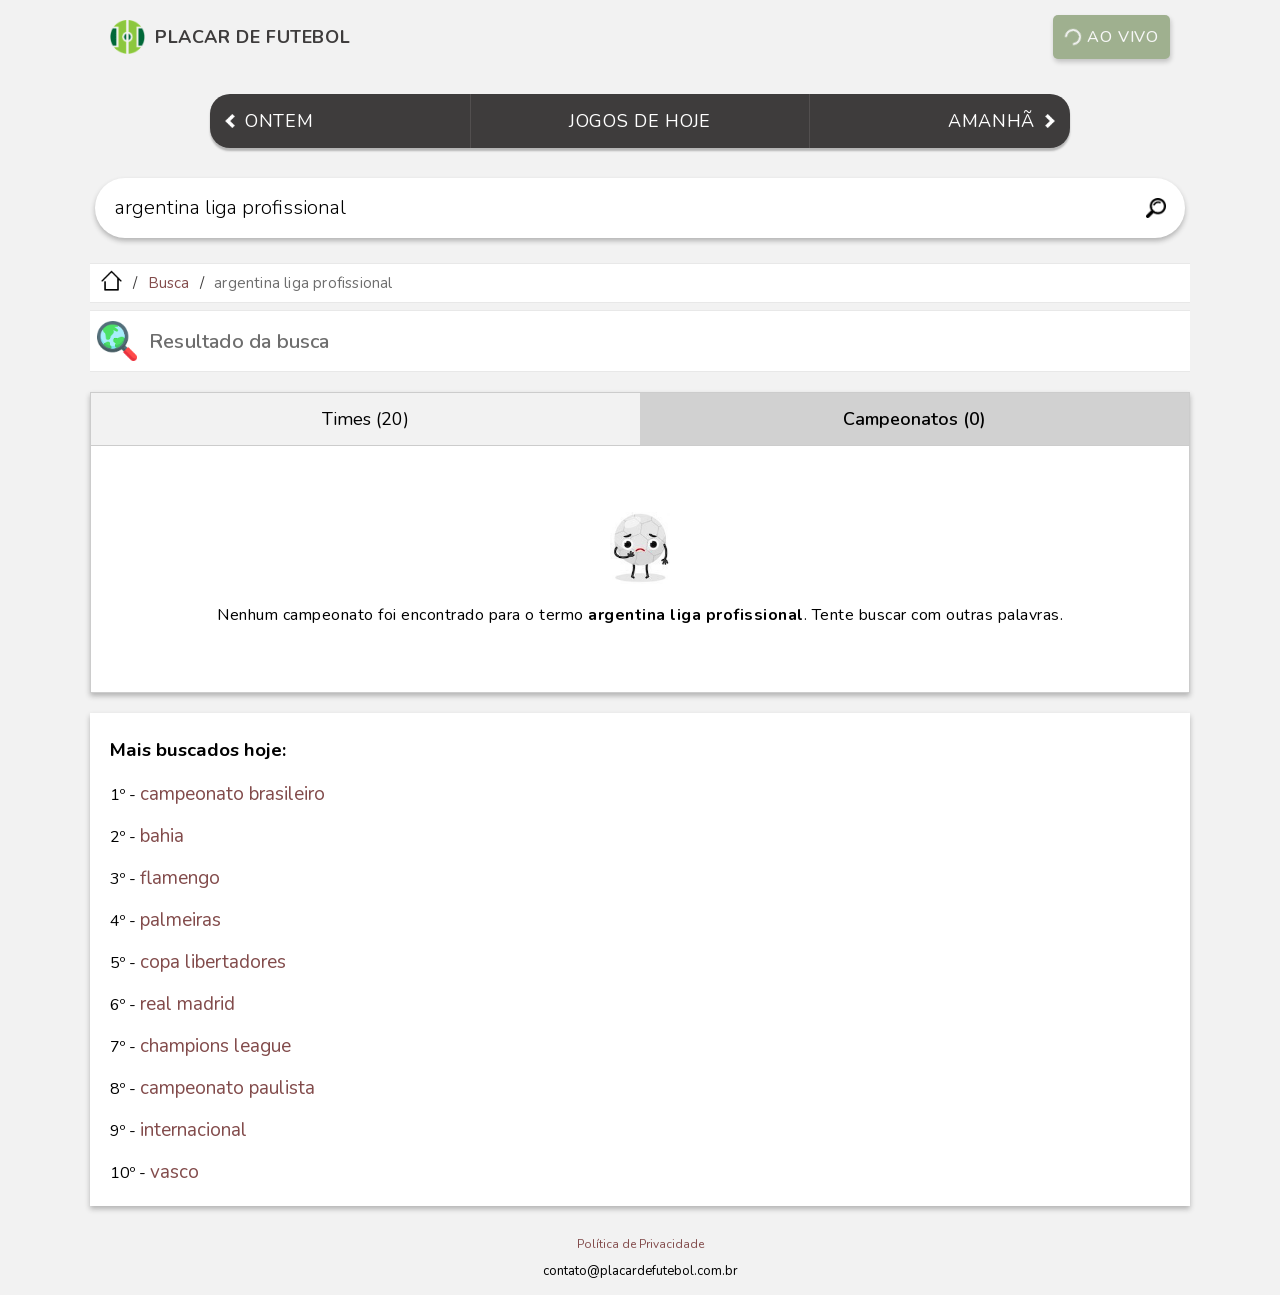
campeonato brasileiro (232, 794)
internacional (193, 1130)
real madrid (187, 1004)
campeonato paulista (227, 1088)
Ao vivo (1111, 37)
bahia (162, 836)
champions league (215, 1046)
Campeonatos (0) (914, 419)
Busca (169, 283)
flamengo (180, 878)
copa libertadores (213, 962)
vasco (174, 1172)
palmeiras (180, 920)
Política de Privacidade (640, 1244)
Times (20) (365, 419)
